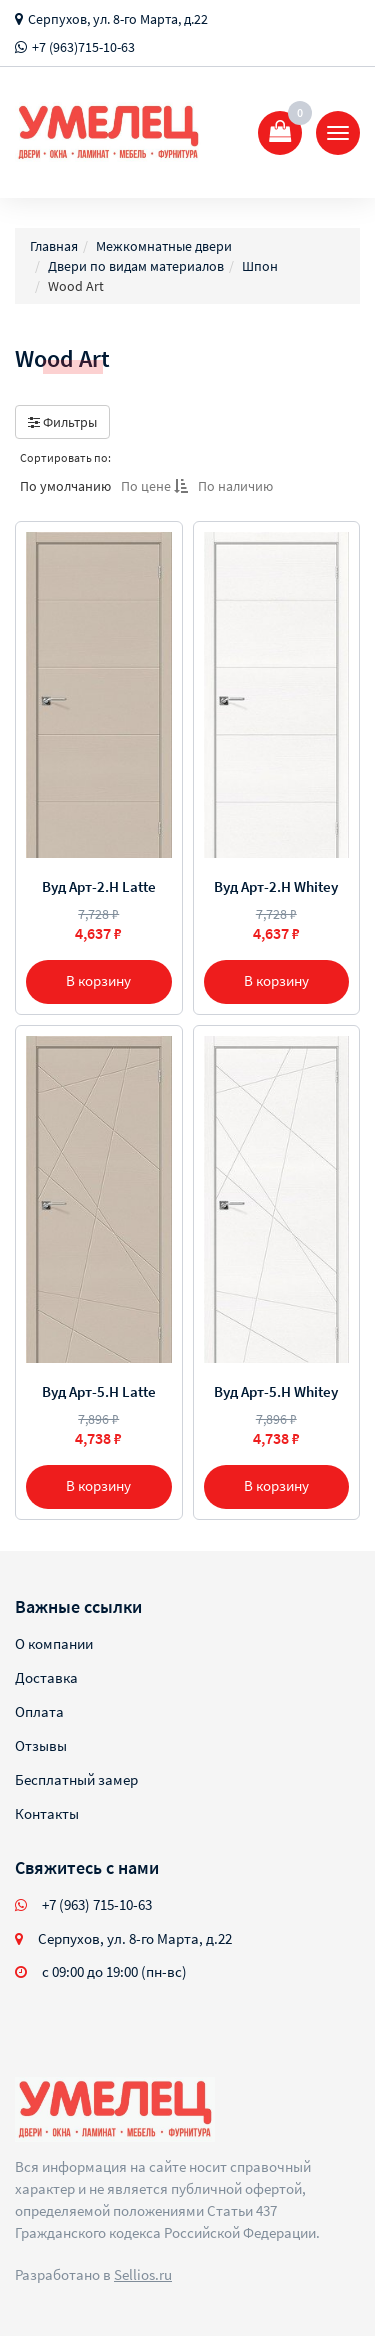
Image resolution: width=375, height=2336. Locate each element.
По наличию (235, 486)
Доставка (46, 1677)
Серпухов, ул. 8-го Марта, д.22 (118, 19)
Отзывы (41, 1745)
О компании (54, 1643)
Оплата (39, 1711)
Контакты (47, 1813)
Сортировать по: (65, 457)
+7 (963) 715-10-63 (97, 1904)
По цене (154, 486)
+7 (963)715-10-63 (83, 47)
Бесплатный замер (76, 1779)
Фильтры (62, 422)
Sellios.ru (143, 2274)
